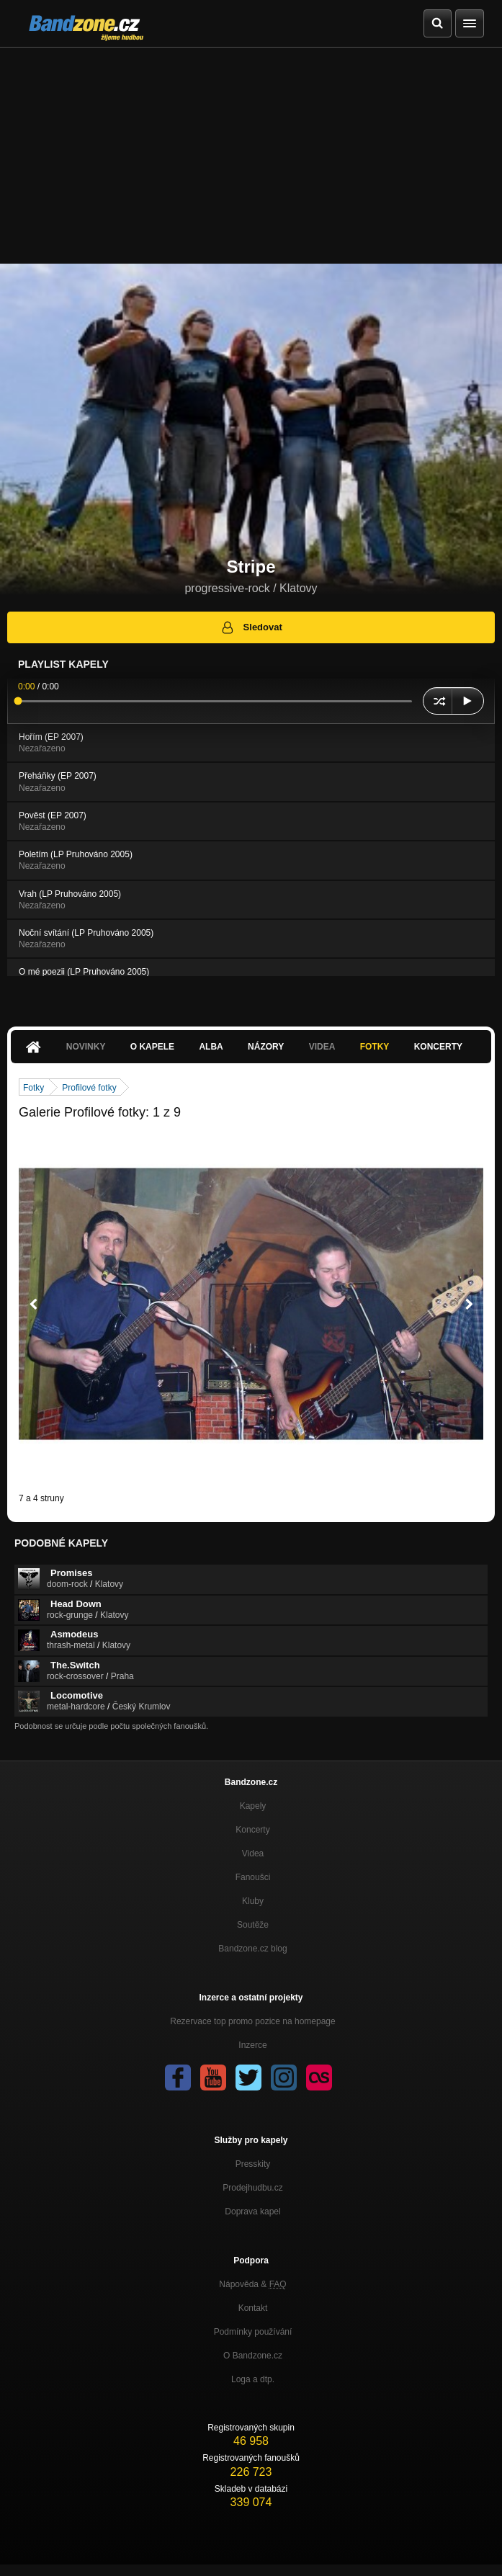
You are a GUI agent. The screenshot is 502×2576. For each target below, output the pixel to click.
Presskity (253, 2164)
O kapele (152, 1047)
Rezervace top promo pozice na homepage (252, 2021)
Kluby (253, 1901)
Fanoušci (253, 1877)
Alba (211, 1047)
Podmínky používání (253, 2332)
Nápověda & (252, 2284)
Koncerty (438, 1047)
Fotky (375, 1047)
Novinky (86, 1047)
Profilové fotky (89, 1088)
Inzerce (252, 2045)
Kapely (253, 1806)
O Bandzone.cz (252, 2356)
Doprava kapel (252, 2211)
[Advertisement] (251, 155)
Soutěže (253, 1925)
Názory (266, 1047)
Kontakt (253, 2308)
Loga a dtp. (252, 2379)
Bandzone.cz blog (252, 1949)
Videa (322, 1047)
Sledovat (251, 627)
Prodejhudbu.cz (252, 2188)
